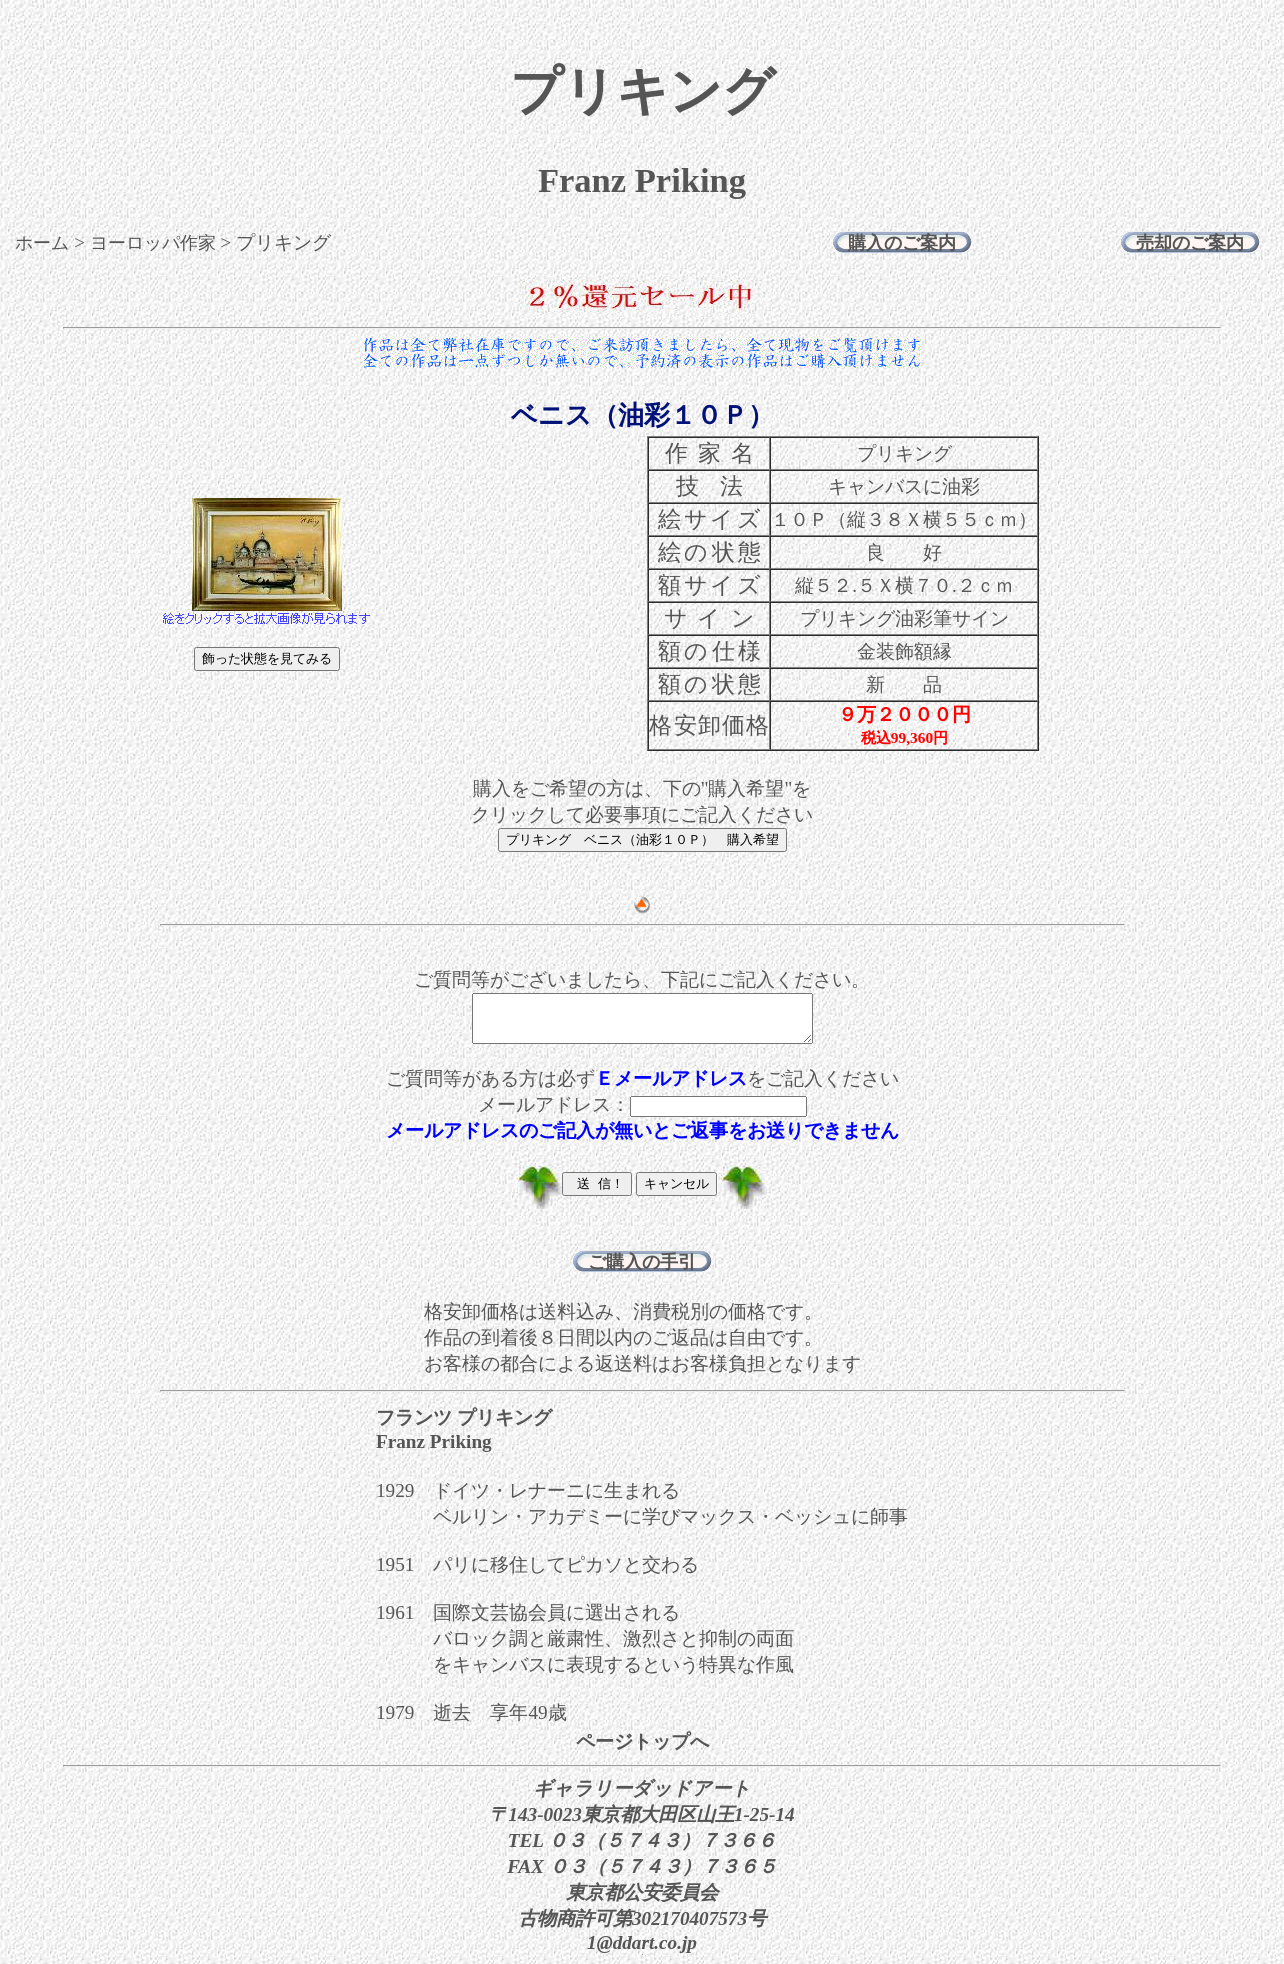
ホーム (42, 243)
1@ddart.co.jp (642, 1951)
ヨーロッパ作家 (153, 243)
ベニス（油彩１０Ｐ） (642, 415)
